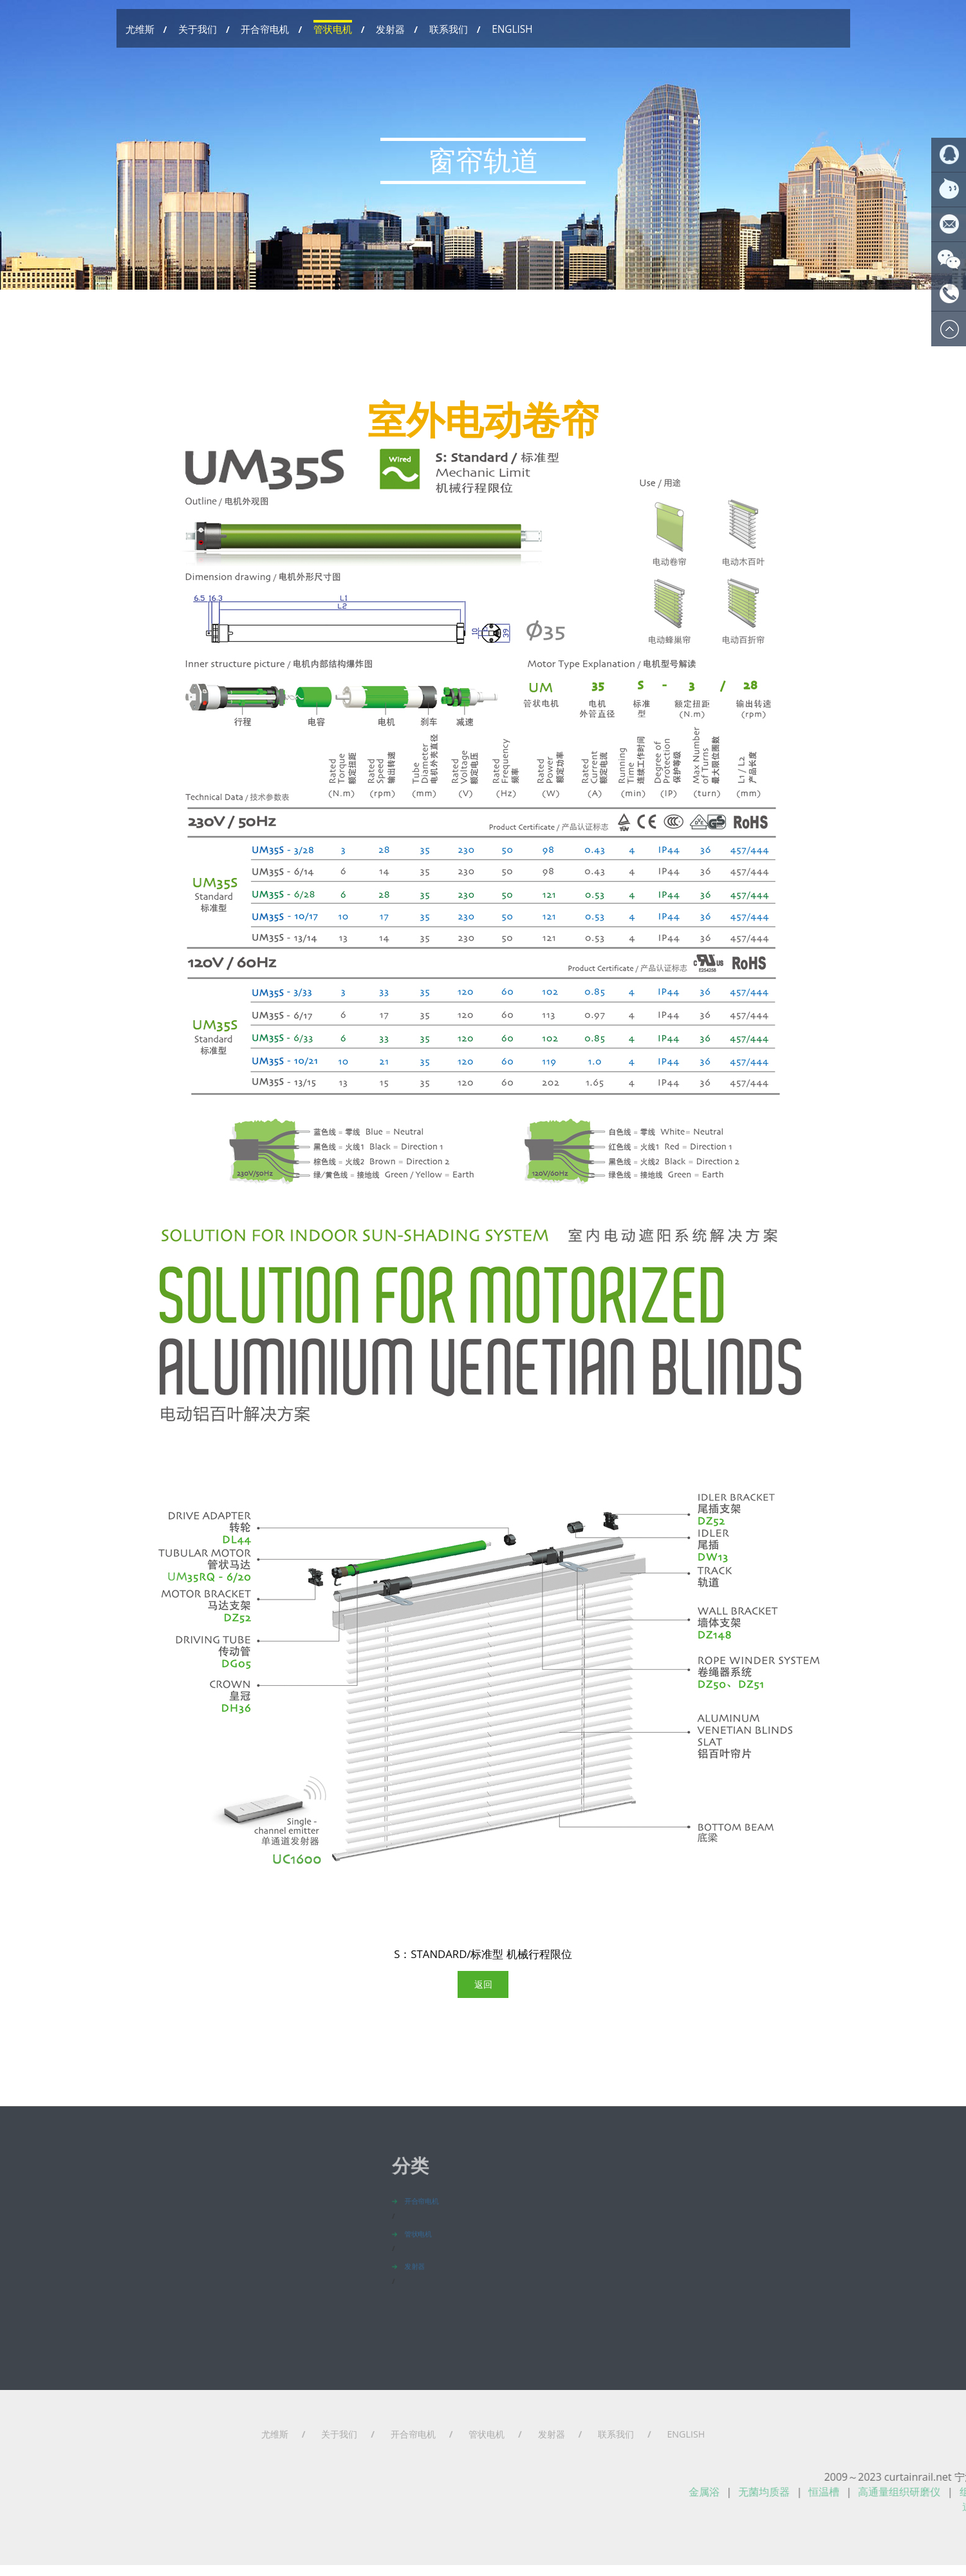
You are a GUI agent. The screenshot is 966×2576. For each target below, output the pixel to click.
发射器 (390, 29)
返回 (483, 1914)
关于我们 (197, 29)
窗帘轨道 (483, 173)
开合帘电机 (265, 29)
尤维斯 (139, 29)
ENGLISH (512, 29)
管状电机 (332, 29)
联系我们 (448, 29)
